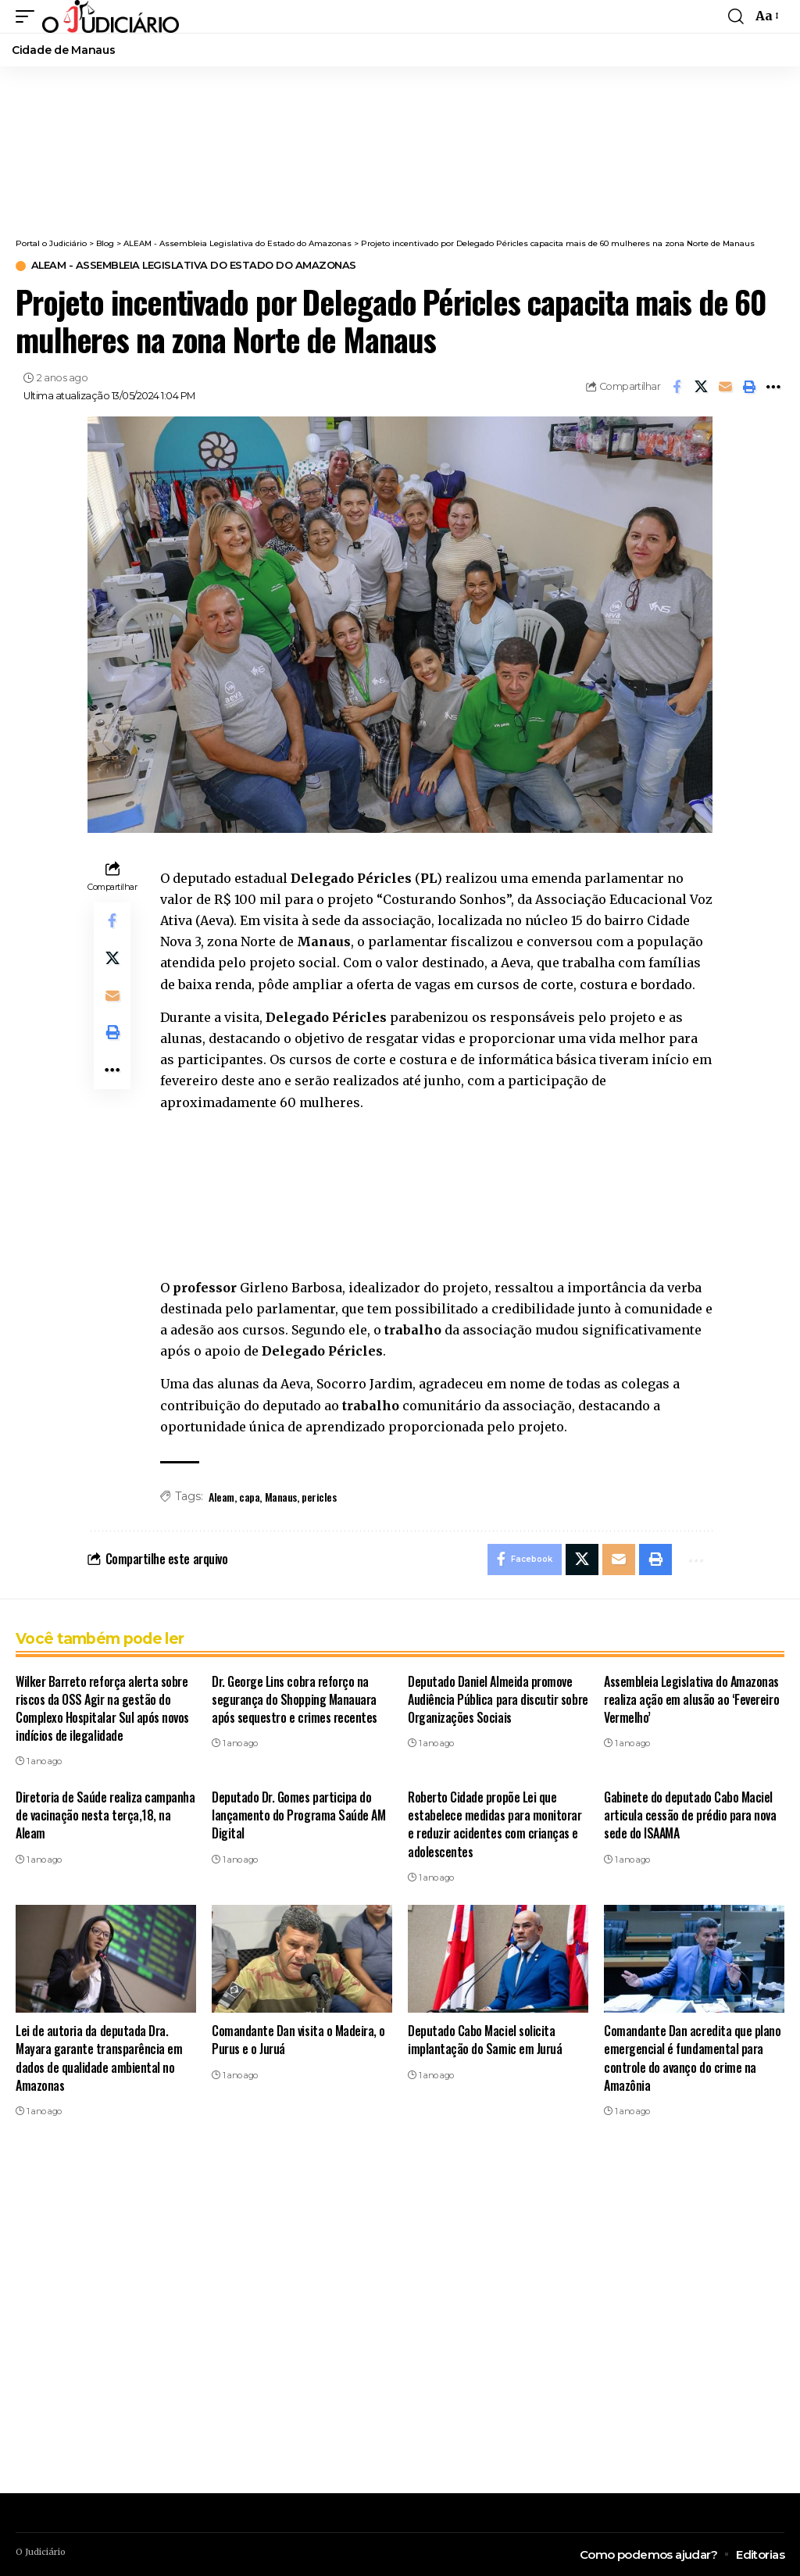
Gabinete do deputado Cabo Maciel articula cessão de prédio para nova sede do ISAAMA (690, 1815)
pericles (319, 1496)
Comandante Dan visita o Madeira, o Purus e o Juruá (298, 2039)
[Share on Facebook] (677, 386)
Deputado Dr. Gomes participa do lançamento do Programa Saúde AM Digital (298, 1815)
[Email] (725, 386)
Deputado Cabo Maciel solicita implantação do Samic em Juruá (485, 2039)
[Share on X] (701, 386)
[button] (29, 16)
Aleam (221, 1496)
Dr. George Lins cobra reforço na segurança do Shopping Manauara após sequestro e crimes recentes (294, 1699)
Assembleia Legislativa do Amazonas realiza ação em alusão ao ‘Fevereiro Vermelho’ (691, 1699)
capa (249, 1496)
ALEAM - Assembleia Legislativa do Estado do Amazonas (195, 266)
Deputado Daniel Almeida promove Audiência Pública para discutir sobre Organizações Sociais (498, 1699)
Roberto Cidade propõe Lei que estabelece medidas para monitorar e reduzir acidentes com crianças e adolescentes (494, 1824)
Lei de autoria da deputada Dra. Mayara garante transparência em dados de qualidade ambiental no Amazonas (99, 2058)
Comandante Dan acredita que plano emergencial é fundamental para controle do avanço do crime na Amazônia (692, 2058)
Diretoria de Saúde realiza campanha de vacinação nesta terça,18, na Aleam (105, 1815)
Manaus (281, 1496)
